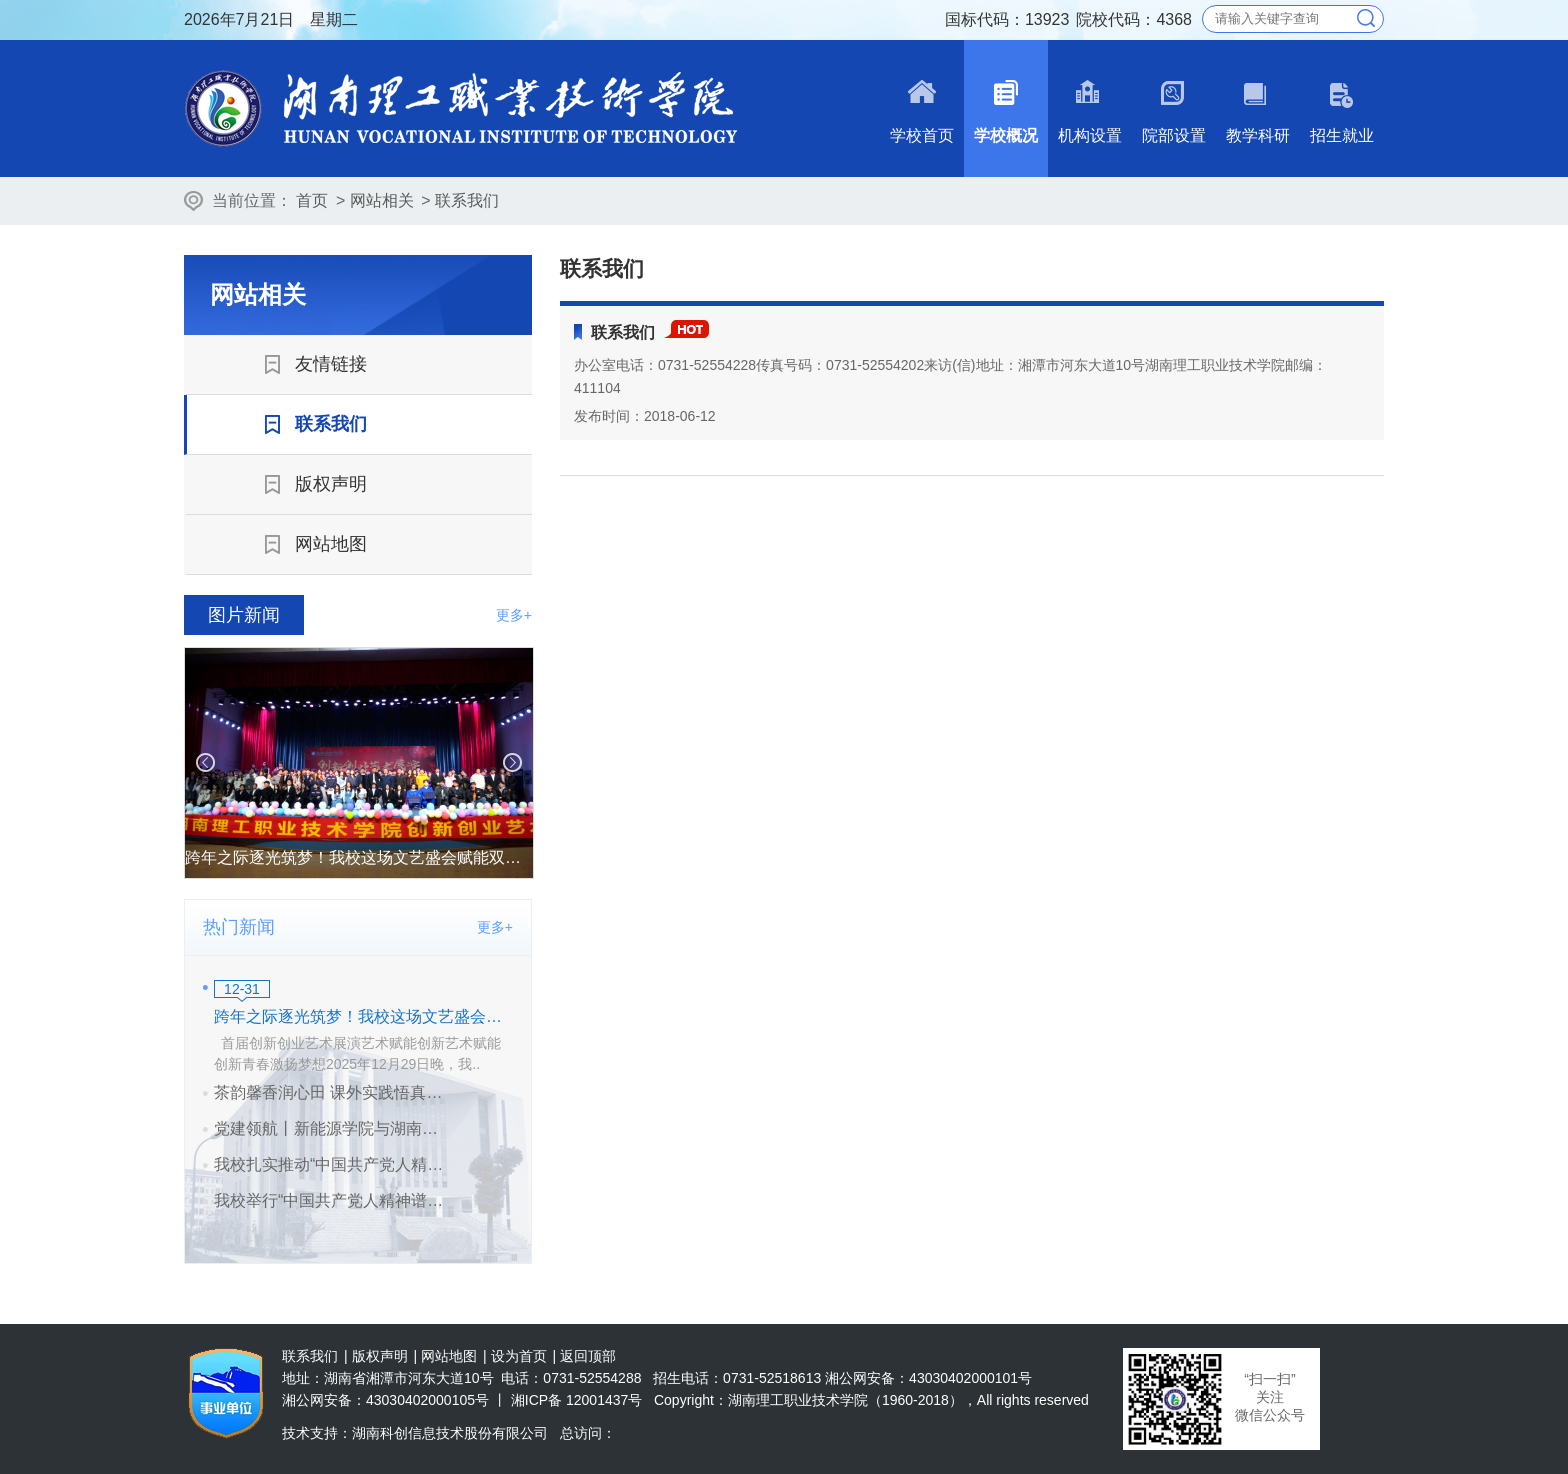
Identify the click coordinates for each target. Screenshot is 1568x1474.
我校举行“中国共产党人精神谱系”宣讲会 (333, 1200)
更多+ (514, 615)
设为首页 (519, 1356)
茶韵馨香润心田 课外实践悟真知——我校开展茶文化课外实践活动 (333, 1092)
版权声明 (380, 1356)
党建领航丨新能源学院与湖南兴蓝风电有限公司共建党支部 (333, 1128)
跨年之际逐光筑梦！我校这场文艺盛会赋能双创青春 (363, 1016)
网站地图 (449, 1356)
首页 (312, 200)
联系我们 (467, 200)
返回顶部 (588, 1356)
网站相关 (382, 200)
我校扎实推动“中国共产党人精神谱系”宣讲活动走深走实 (333, 1164)
